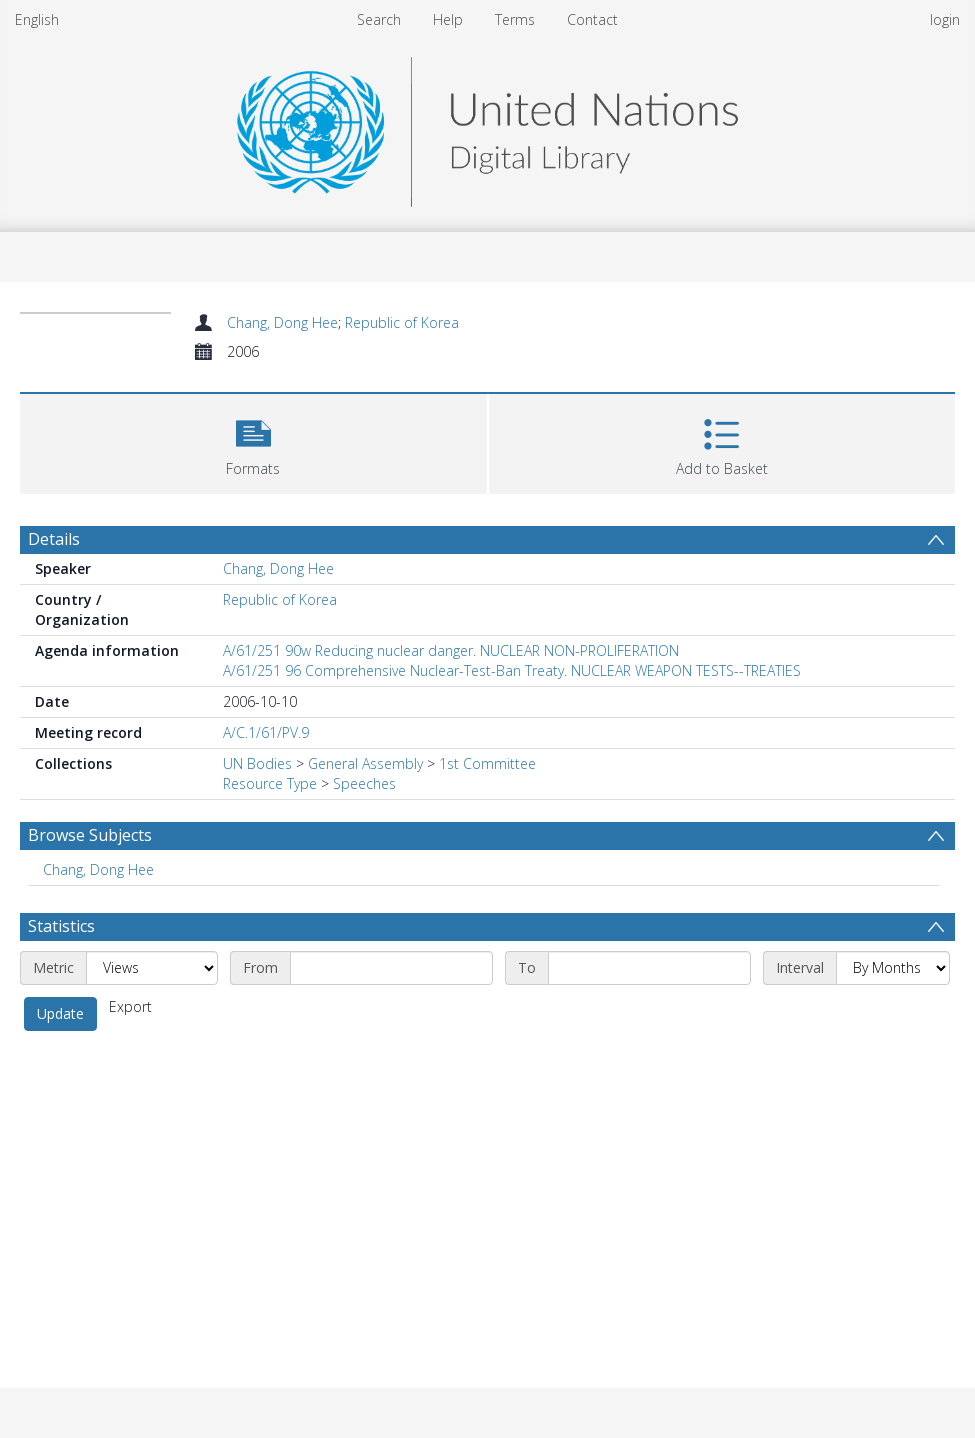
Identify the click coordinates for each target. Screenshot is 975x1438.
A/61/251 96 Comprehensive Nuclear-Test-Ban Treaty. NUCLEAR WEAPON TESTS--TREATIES (512, 670)
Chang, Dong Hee (282, 322)
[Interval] (893, 968)
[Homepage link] (487, 126)
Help (448, 19)
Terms (515, 19)
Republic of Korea (402, 322)
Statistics (61, 926)
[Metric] (152, 968)
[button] (253, 441)
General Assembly (365, 763)
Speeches (364, 783)
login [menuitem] (945, 19)
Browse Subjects (90, 835)
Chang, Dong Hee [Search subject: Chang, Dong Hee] (98, 869)
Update (60, 1013)
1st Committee (487, 763)
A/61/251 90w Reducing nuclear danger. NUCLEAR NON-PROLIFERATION (451, 650)
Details (54, 539)
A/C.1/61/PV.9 (266, 732)
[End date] (649, 968)
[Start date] (391, 968)
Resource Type (270, 783)
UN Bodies (257, 763)
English (37, 19)
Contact (592, 19)
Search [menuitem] (379, 19)
